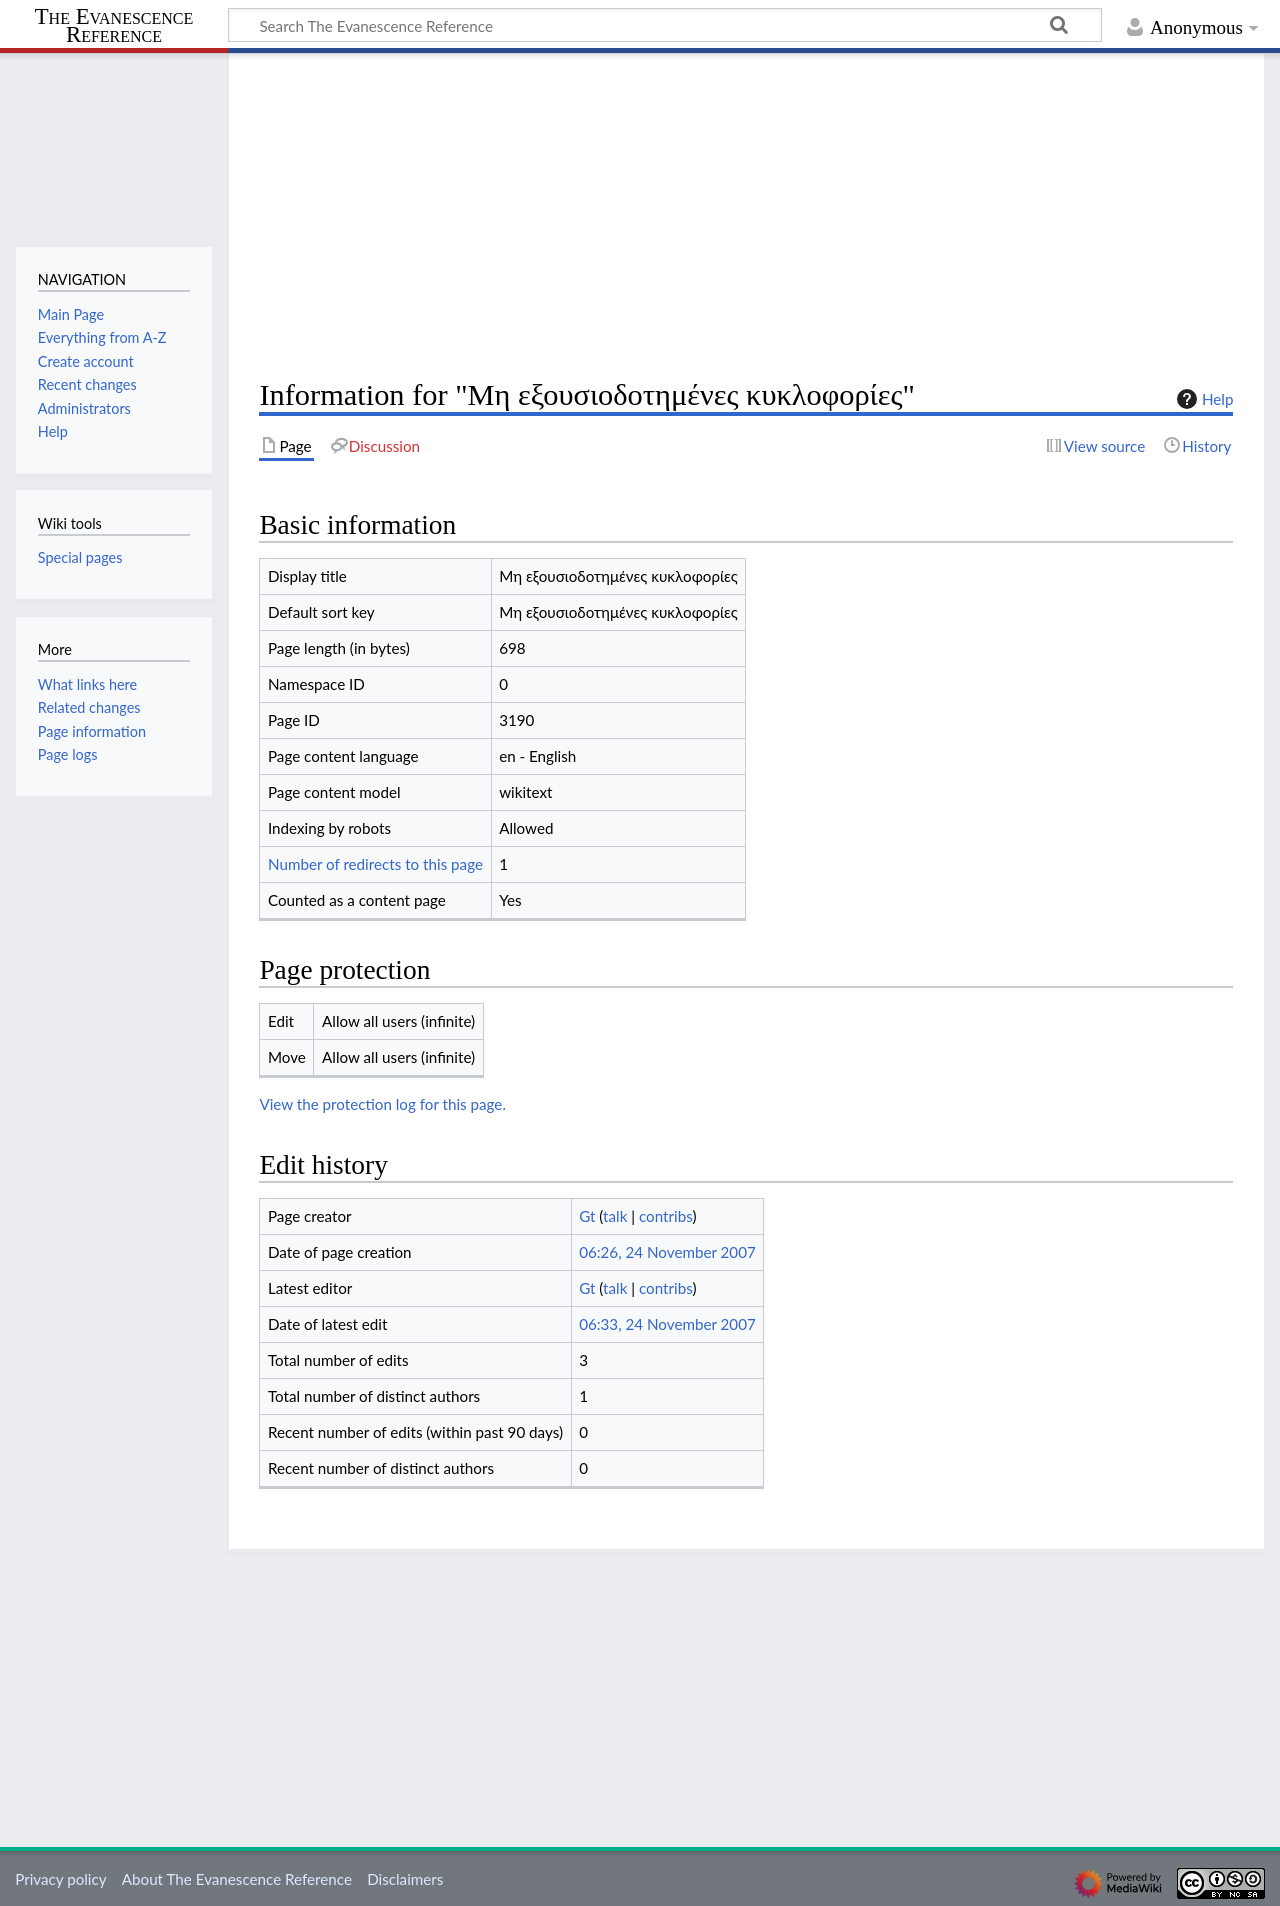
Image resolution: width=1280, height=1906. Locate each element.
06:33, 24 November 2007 (667, 1324)
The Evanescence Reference (114, 26)
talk (615, 1216)
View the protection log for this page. (382, 1104)
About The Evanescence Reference (237, 1879)
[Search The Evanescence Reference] (665, 25)
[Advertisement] (746, 216)
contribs (665, 1216)
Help (1202, 399)
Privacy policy (60, 1879)
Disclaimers (405, 1879)
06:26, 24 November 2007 (667, 1252)
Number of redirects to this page (375, 864)
